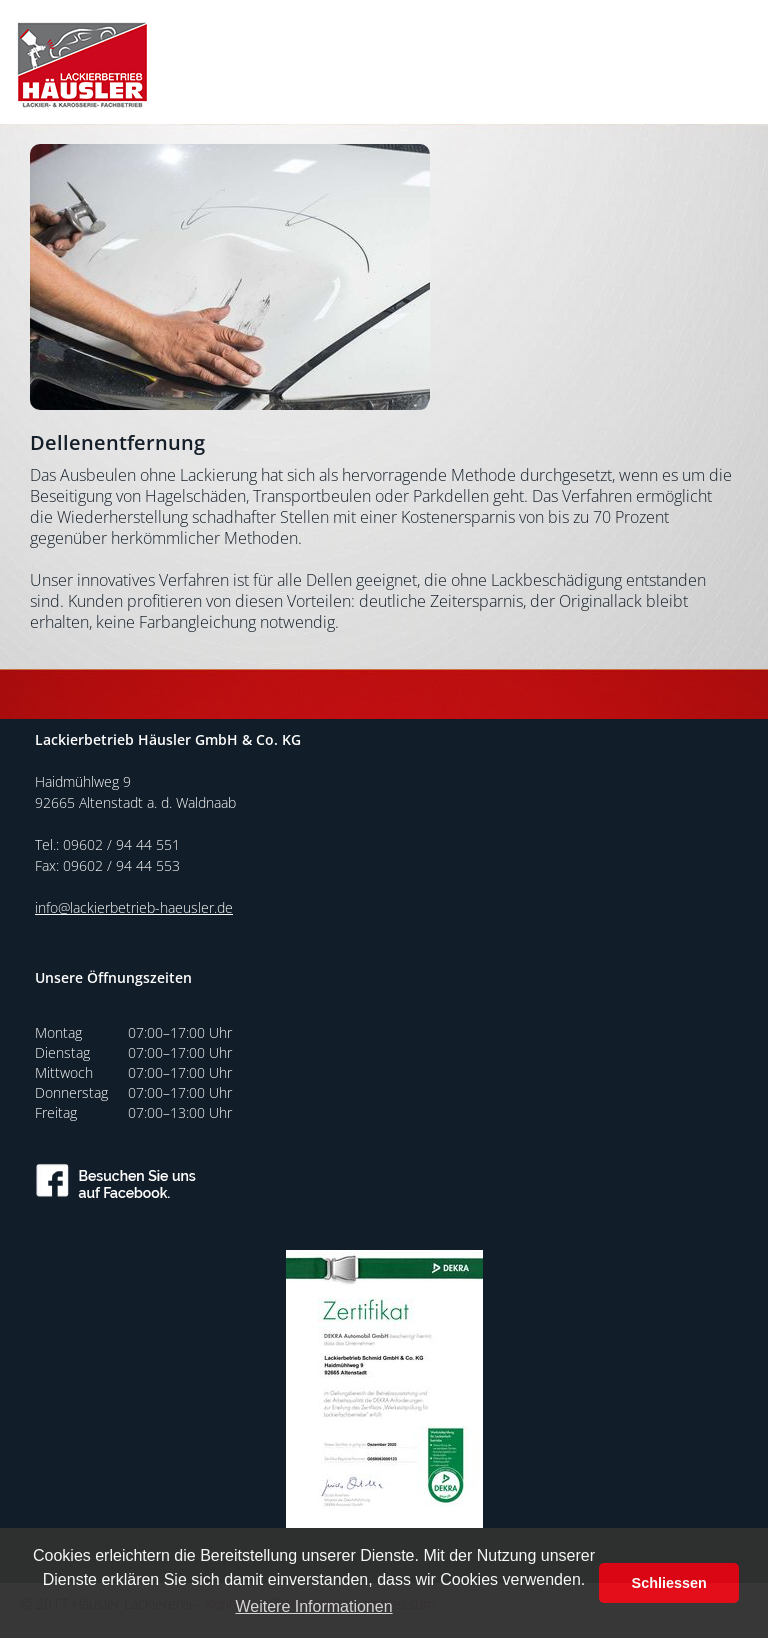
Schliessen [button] (669, 1583)
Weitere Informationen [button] (313, 1606)
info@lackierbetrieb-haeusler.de (134, 907)
